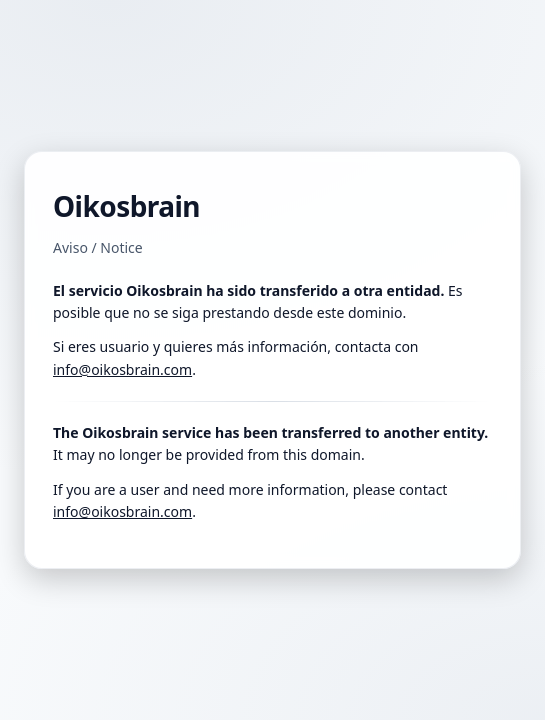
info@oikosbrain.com (122, 369)
